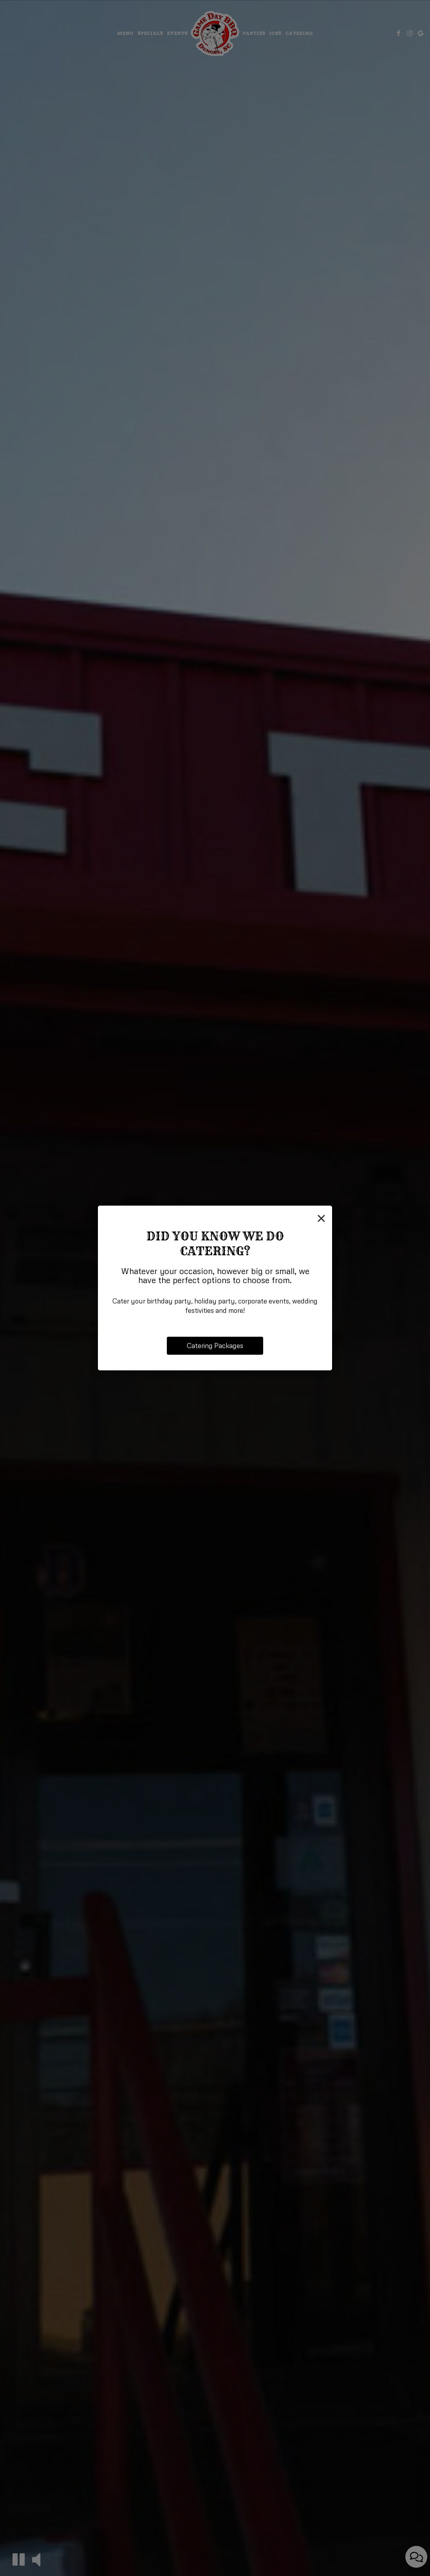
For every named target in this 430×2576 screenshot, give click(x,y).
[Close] (321, 1217)
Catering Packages (215, 1345)
